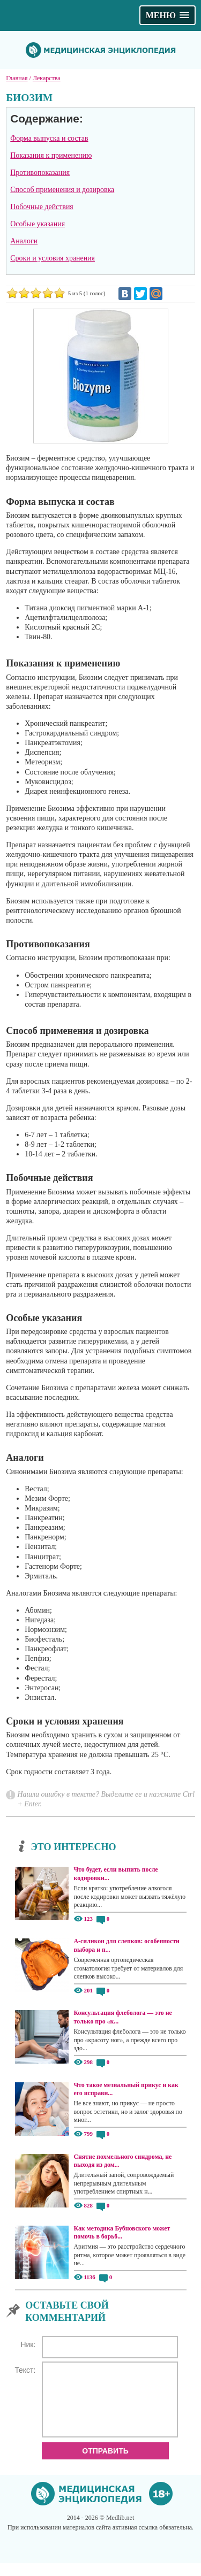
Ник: (27, 2344)
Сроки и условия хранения (52, 258)
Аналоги (24, 241)
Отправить (105, 2463)
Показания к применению (51, 155)
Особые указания (37, 224)
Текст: (24, 2370)
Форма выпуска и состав (49, 138)
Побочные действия (41, 207)
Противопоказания (40, 172)
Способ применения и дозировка (62, 190)
